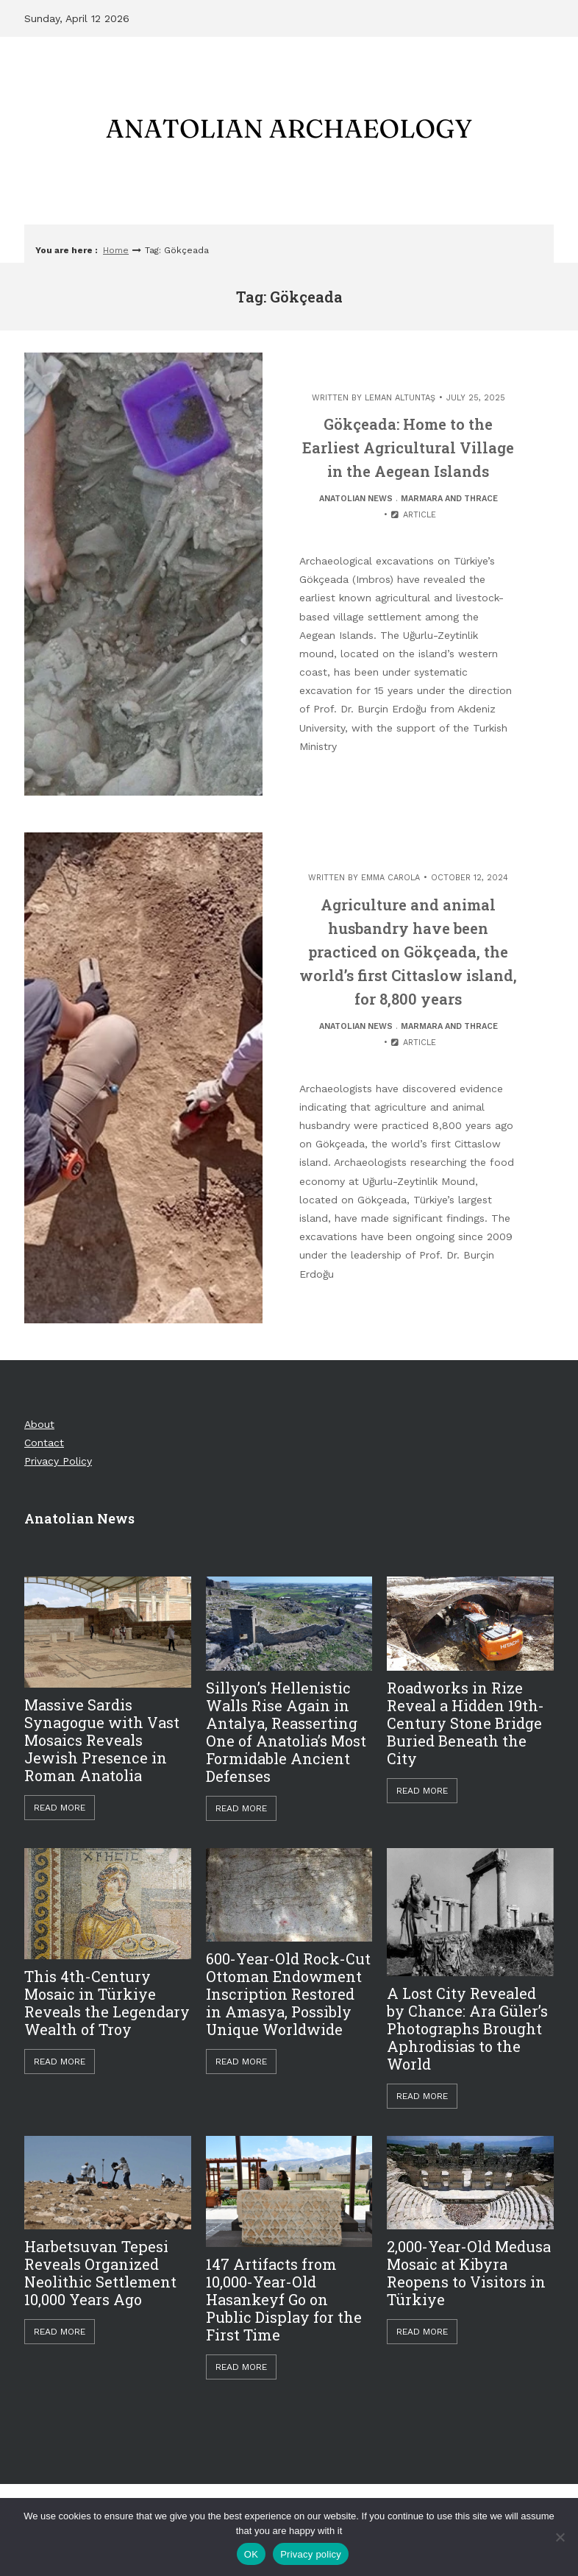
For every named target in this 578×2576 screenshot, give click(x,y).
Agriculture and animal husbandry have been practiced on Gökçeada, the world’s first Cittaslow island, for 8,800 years (408, 951)
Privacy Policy (58, 1461)
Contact (44, 1442)
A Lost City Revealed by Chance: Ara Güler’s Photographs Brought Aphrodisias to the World (467, 2028)
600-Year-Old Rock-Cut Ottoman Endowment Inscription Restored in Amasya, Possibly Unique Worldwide (288, 1994)
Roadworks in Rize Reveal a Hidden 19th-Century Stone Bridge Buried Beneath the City (465, 1723)
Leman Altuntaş (400, 398)
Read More (59, 1807)
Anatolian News (356, 498)
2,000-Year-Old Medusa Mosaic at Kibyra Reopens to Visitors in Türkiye (469, 2272)
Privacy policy (310, 2554)
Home (116, 250)
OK (251, 2554)
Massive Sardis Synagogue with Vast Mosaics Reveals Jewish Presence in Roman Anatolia (101, 1740)
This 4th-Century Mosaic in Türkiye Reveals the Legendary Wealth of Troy (107, 2002)
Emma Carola (390, 877)
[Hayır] (559, 2537)
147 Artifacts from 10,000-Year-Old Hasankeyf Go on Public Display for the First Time (284, 2299)
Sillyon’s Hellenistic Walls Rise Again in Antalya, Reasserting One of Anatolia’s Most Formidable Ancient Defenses (286, 1732)
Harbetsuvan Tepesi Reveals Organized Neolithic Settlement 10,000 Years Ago (100, 2272)
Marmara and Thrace (449, 498)
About (39, 1424)
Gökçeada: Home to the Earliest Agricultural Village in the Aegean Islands (408, 447)
